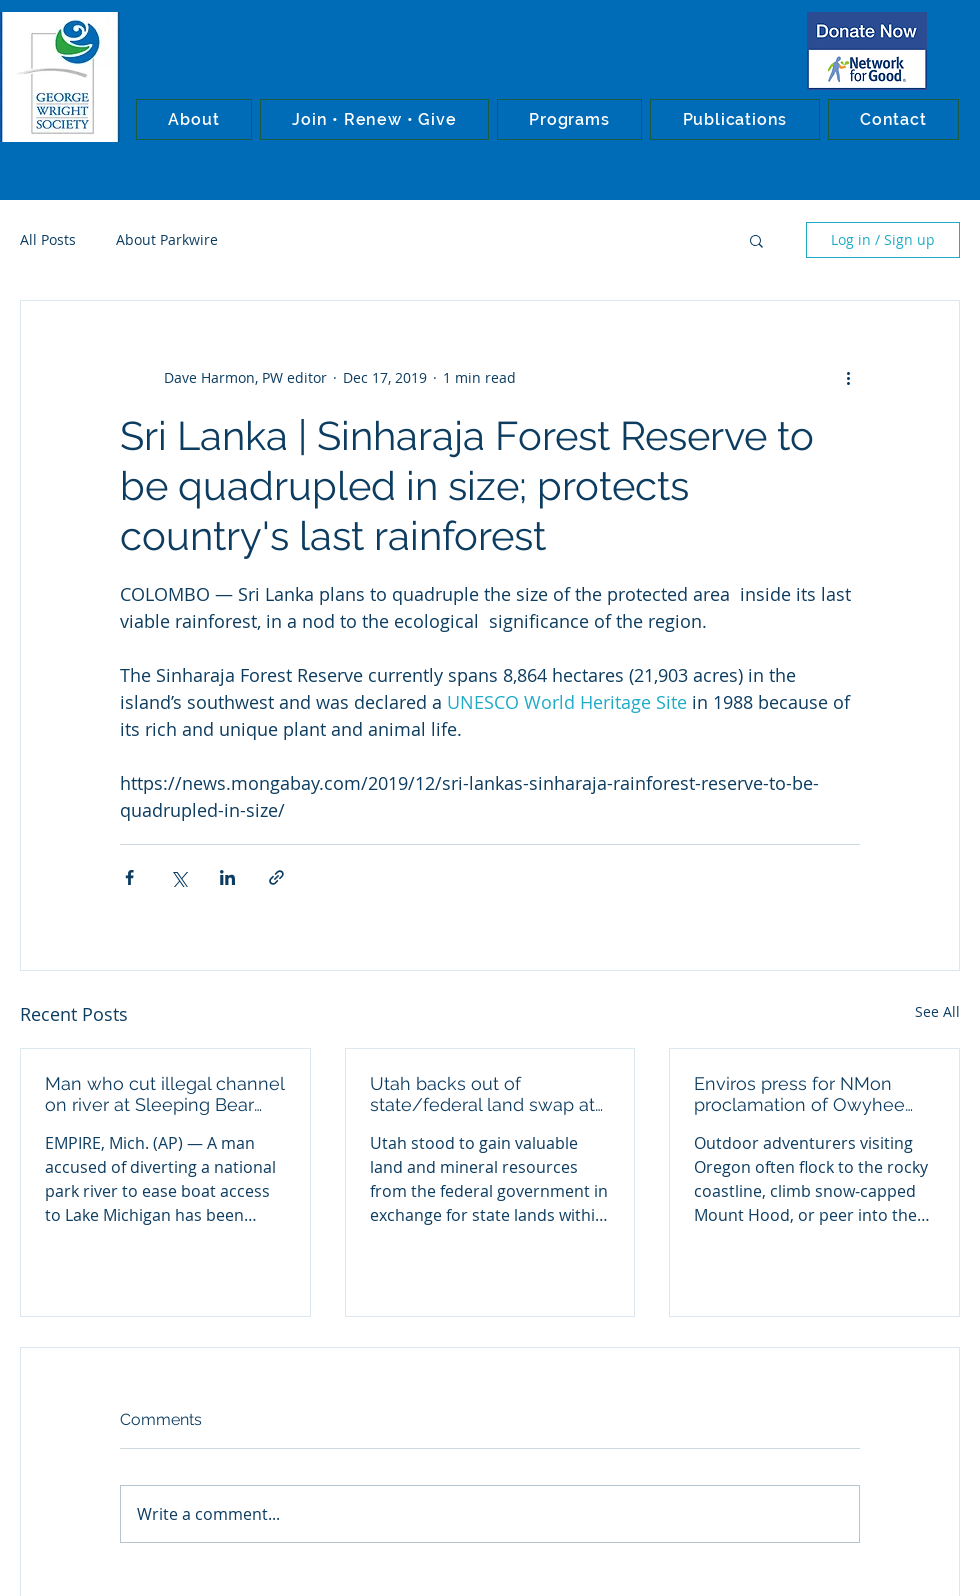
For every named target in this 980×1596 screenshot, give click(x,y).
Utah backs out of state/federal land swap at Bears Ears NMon (482, 1094)
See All (937, 1011)
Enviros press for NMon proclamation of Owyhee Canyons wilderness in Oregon (799, 1094)
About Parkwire (167, 239)
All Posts (48, 239)
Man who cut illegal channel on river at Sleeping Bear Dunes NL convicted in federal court (164, 1094)
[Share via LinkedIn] (227, 877)
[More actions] (848, 377)
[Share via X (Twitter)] (178, 877)
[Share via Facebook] (129, 877)
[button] (194, 119)
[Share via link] (276, 877)
